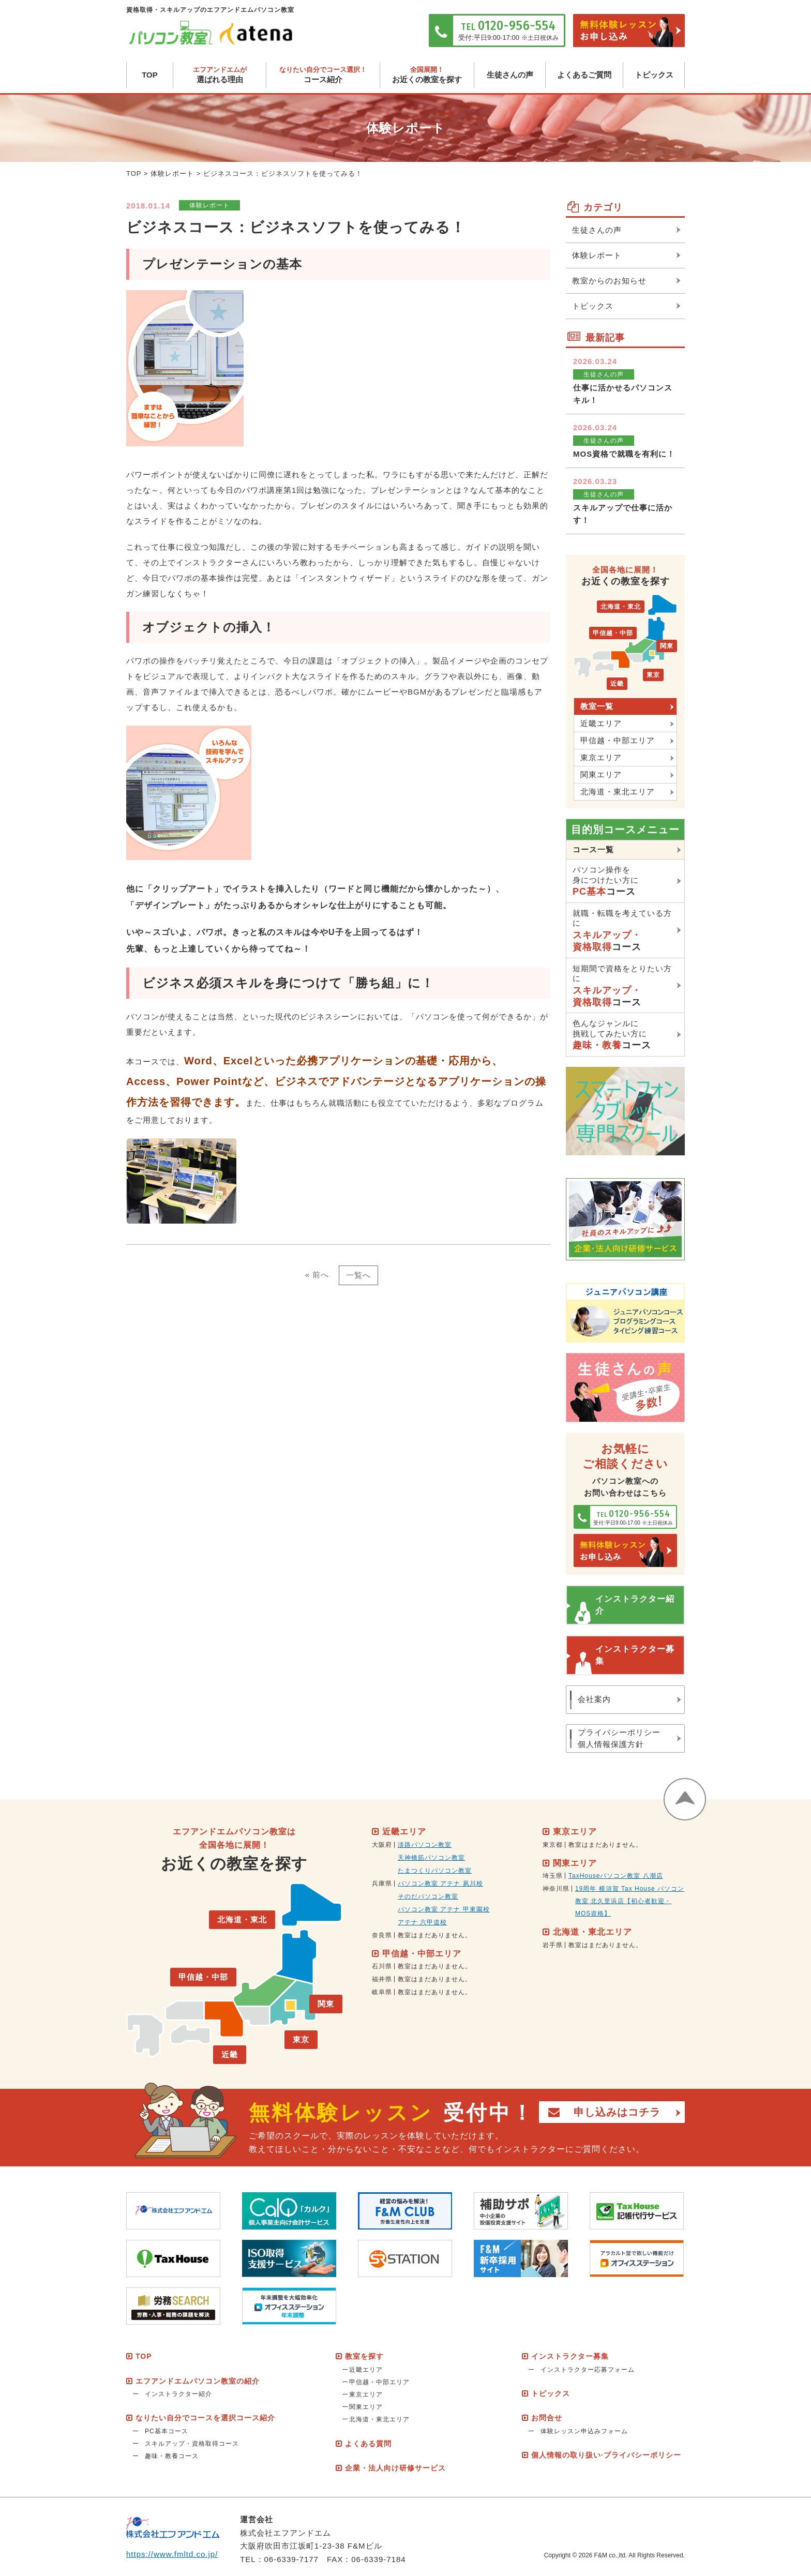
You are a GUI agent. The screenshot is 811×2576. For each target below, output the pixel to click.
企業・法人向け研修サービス (395, 2468)
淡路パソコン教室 (425, 1844)
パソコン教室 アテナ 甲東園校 (444, 1909)
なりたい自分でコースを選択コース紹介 (205, 2418)
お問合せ (546, 2418)
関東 (666, 646)
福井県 (382, 1979)
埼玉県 (553, 1876)
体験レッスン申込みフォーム (584, 2431)
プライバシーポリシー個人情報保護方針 (619, 1738)
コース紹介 (323, 75)
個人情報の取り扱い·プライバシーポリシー (606, 2455)
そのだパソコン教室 (428, 1896)
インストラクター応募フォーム (587, 2369)
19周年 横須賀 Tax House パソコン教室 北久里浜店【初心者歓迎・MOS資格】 (629, 1901)
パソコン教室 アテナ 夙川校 (440, 1883)
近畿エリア (601, 723)
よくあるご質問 (584, 74)
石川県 (382, 1966)
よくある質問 (368, 2443)
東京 (653, 675)
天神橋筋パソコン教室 (431, 1857)
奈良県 (382, 1935)
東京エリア (601, 757)
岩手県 (553, 1945)
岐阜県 (382, 1992)
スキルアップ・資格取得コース (192, 2443)
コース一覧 (593, 849)
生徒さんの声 (510, 74)
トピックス (654, 74)
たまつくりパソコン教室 (435, 1870)
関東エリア (601, 774)
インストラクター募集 (634, 1655)
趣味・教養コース (172, 2456)
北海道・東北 (620, 606)
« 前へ (317, 1274)
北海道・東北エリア (617, 791)
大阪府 (382, 1845)
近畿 (617, 683)
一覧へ (358, 1275)
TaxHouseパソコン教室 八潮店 (615, 1875)
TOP (150, 74)
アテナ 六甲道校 (422, 1922)
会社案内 (594, 1699)
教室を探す (364, 2356)
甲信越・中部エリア (617, 740)
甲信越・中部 (613, 633)
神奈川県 (556, 1889)
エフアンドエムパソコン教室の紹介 (198, 2381)
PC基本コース (166, 2431)
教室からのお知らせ (609, 280)
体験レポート (172, 173)
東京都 (553, 1845)
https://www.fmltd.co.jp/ (172, 2554)
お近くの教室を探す (427, 75)
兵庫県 (382, 1883)
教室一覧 (596, 706)
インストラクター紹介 (634, 1604)
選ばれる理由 (219, 75)
